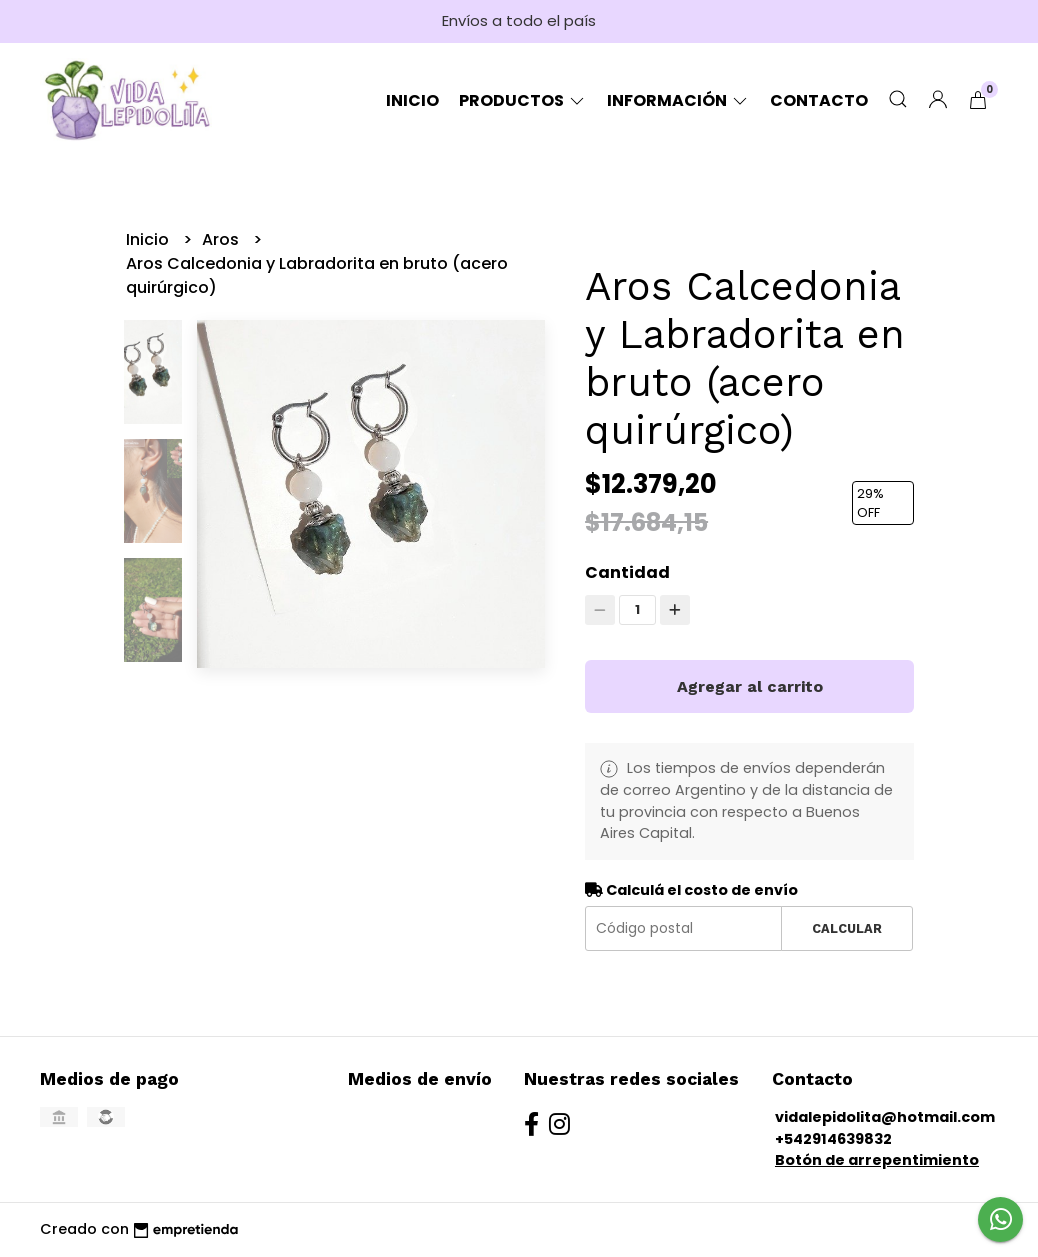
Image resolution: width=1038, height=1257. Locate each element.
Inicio (412, 100)
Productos (523, 100)
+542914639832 (833, 1139)
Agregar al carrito (750, 686)
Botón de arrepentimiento (877, 1160)
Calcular (847, 928)
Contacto (819, 100)
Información (678, 100)
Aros (222, 239)
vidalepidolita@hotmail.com (885, 1117)
